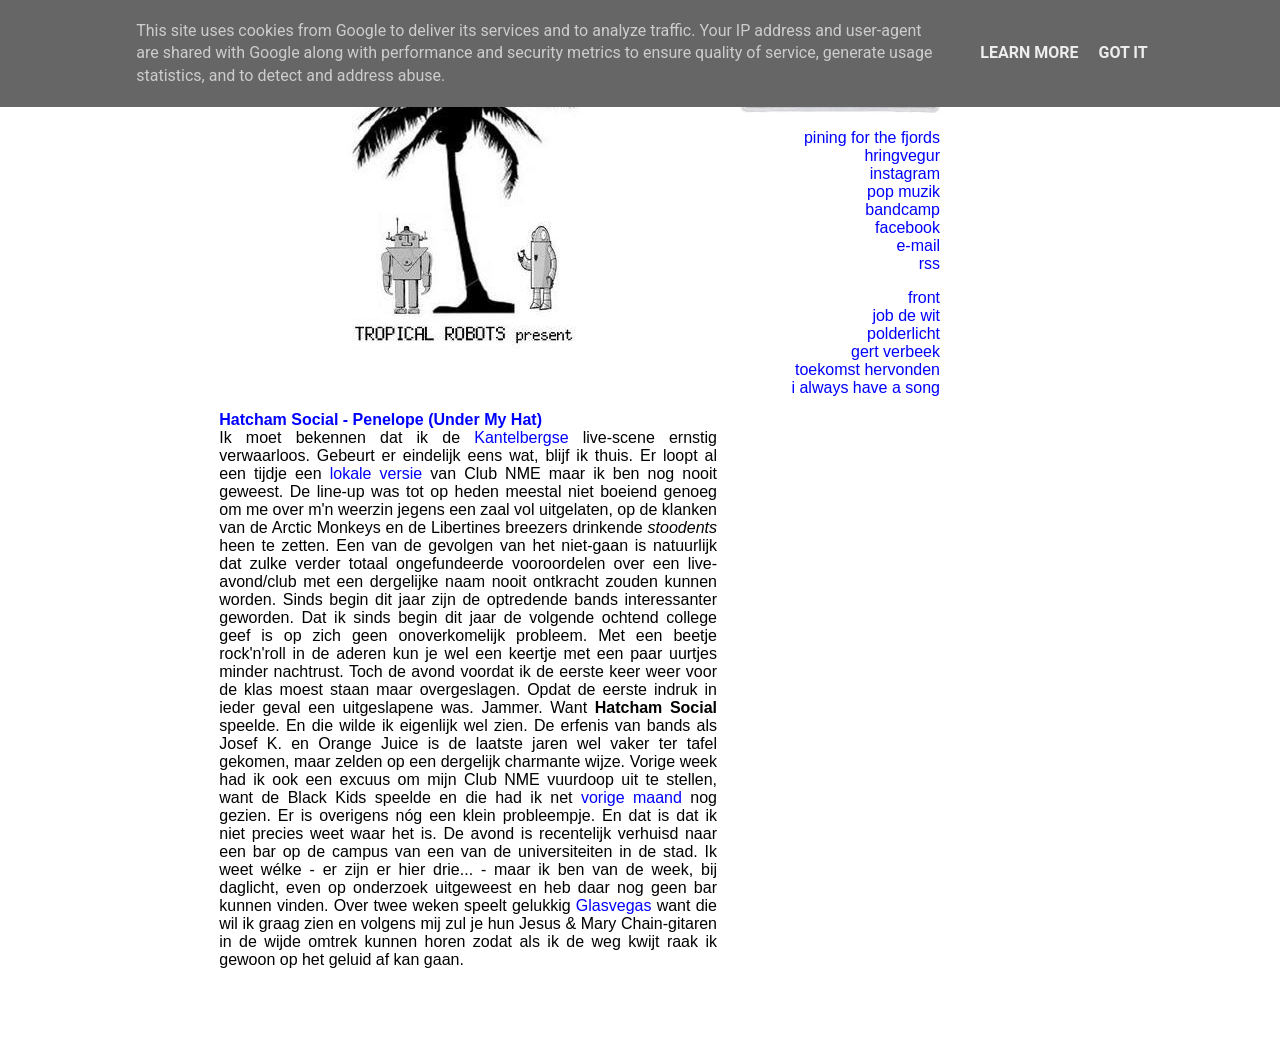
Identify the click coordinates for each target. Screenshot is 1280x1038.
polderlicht (903, 333)
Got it (1122, 52)
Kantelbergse (521, 437)
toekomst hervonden (867, 369)
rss (929, 263)
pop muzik (903, 191)
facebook (907, 227)
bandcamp (902, 209)
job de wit (906, 315)
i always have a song (865, 387)
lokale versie (376, 473)
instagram (905, 173)
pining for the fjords (872, 137)
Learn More (1029, 52)
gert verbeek (895, 351)
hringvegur (902, 155)
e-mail (918, 245)
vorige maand (631, 797)
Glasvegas (614, 905)
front (924, 297)
